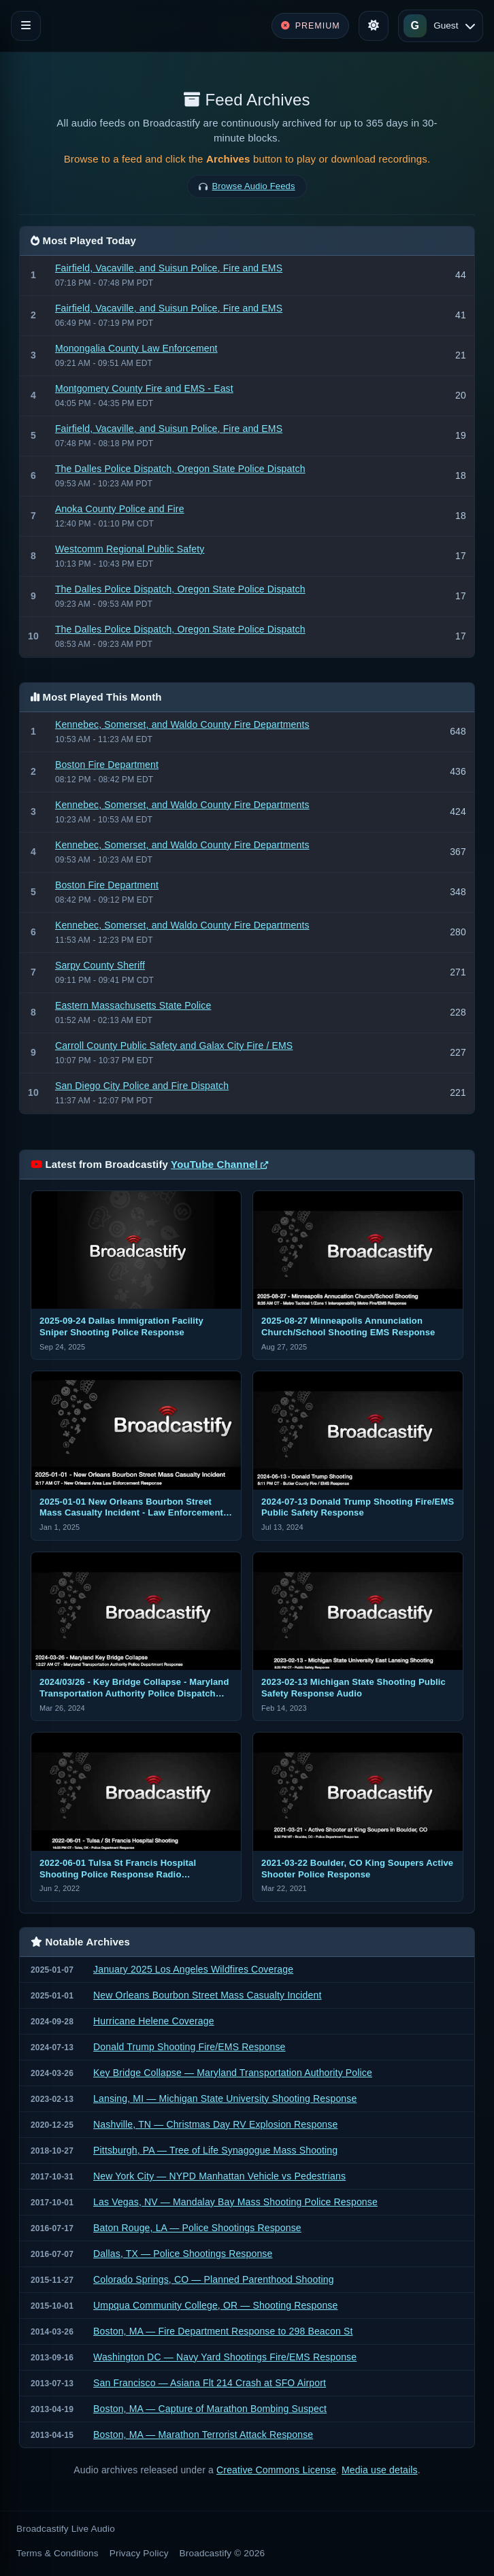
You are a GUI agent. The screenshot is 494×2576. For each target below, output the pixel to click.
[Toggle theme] (374, 26)
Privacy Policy (139, 2553)
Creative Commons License (276, 2469)
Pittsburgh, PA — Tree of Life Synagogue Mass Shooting (215, 2150)
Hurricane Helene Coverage (153, 2020)
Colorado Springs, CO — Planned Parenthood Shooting (213, 2279)
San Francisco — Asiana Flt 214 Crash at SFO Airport (209, 2382)
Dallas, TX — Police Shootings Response (182, 2253)
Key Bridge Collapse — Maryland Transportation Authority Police (232, 2072)
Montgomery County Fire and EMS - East (144, 388)
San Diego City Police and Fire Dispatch (142, 1085)
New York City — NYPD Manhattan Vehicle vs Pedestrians (219, 2176)
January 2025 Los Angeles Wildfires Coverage (193, 1969)
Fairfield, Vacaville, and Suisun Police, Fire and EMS (168, 268)
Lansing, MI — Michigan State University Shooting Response (225, 2098)
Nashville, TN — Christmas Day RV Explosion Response (215, 2124)
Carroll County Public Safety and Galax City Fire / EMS (174, 1045)
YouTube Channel (219, 1164)
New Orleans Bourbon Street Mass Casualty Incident (207, 1995)
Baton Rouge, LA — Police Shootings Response (197, 2227)
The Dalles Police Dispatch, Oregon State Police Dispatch (180, 468)
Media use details (380, 2469)
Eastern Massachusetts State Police (133, 1005)
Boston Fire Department (107, 764)
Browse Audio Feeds (253, 186)
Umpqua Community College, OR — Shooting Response (215, 2305)
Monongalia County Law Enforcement (136, 348)
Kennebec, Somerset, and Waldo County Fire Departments (182, 724)
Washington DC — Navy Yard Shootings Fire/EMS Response (225, 2357)
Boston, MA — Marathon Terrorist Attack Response (203, 2434)
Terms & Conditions (57, 2553)
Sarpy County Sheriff (100, 965)
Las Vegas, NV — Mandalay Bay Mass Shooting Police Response (235, 2201)
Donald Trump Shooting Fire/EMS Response (189, 2046)
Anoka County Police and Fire (119, 508)
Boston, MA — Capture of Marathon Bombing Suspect (210, 2408)
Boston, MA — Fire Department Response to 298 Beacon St (222, 2331)
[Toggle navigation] (26, 26)
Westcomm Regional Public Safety (129, 548)
